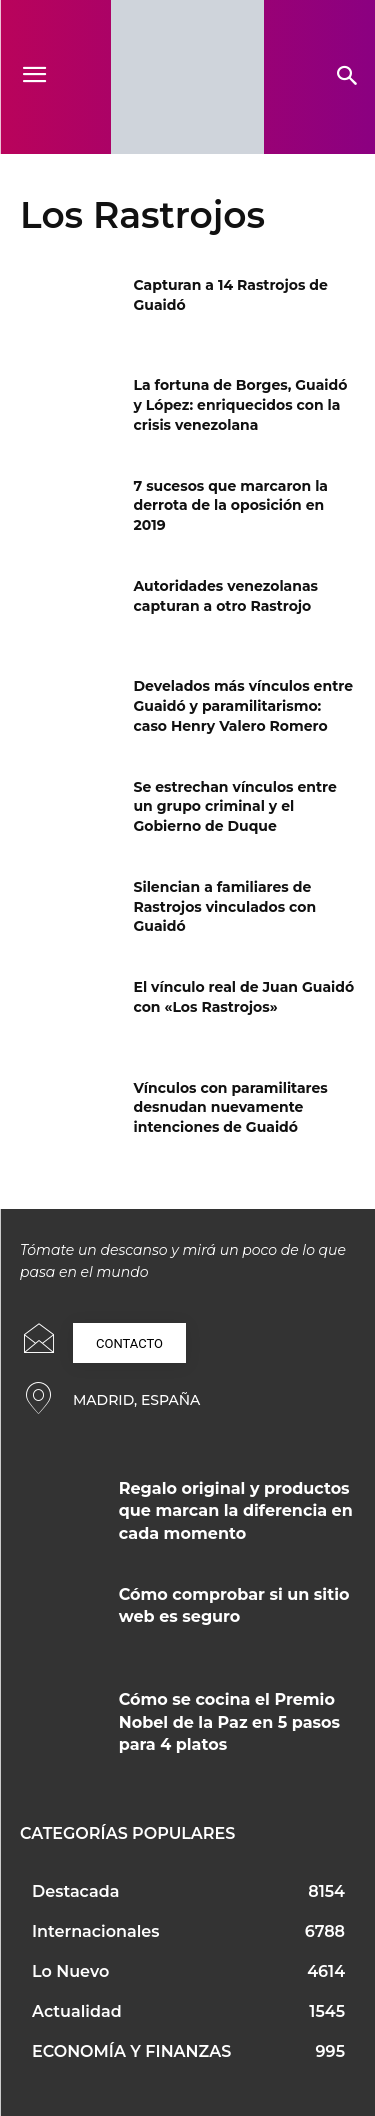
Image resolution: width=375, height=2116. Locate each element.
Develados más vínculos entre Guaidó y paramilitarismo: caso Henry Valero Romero (243, 705)
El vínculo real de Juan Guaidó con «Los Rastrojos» (244, 997)
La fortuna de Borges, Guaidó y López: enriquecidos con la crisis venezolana (241, 404)
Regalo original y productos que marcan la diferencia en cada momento (236, 1511)
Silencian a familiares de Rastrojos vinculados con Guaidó (225, 906)
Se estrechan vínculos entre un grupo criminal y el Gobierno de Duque (235, 806)
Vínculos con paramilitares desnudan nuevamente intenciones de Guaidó (231, 1107)
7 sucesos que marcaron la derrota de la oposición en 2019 (231, 505)
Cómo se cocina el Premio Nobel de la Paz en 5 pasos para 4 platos (229, 1722)
